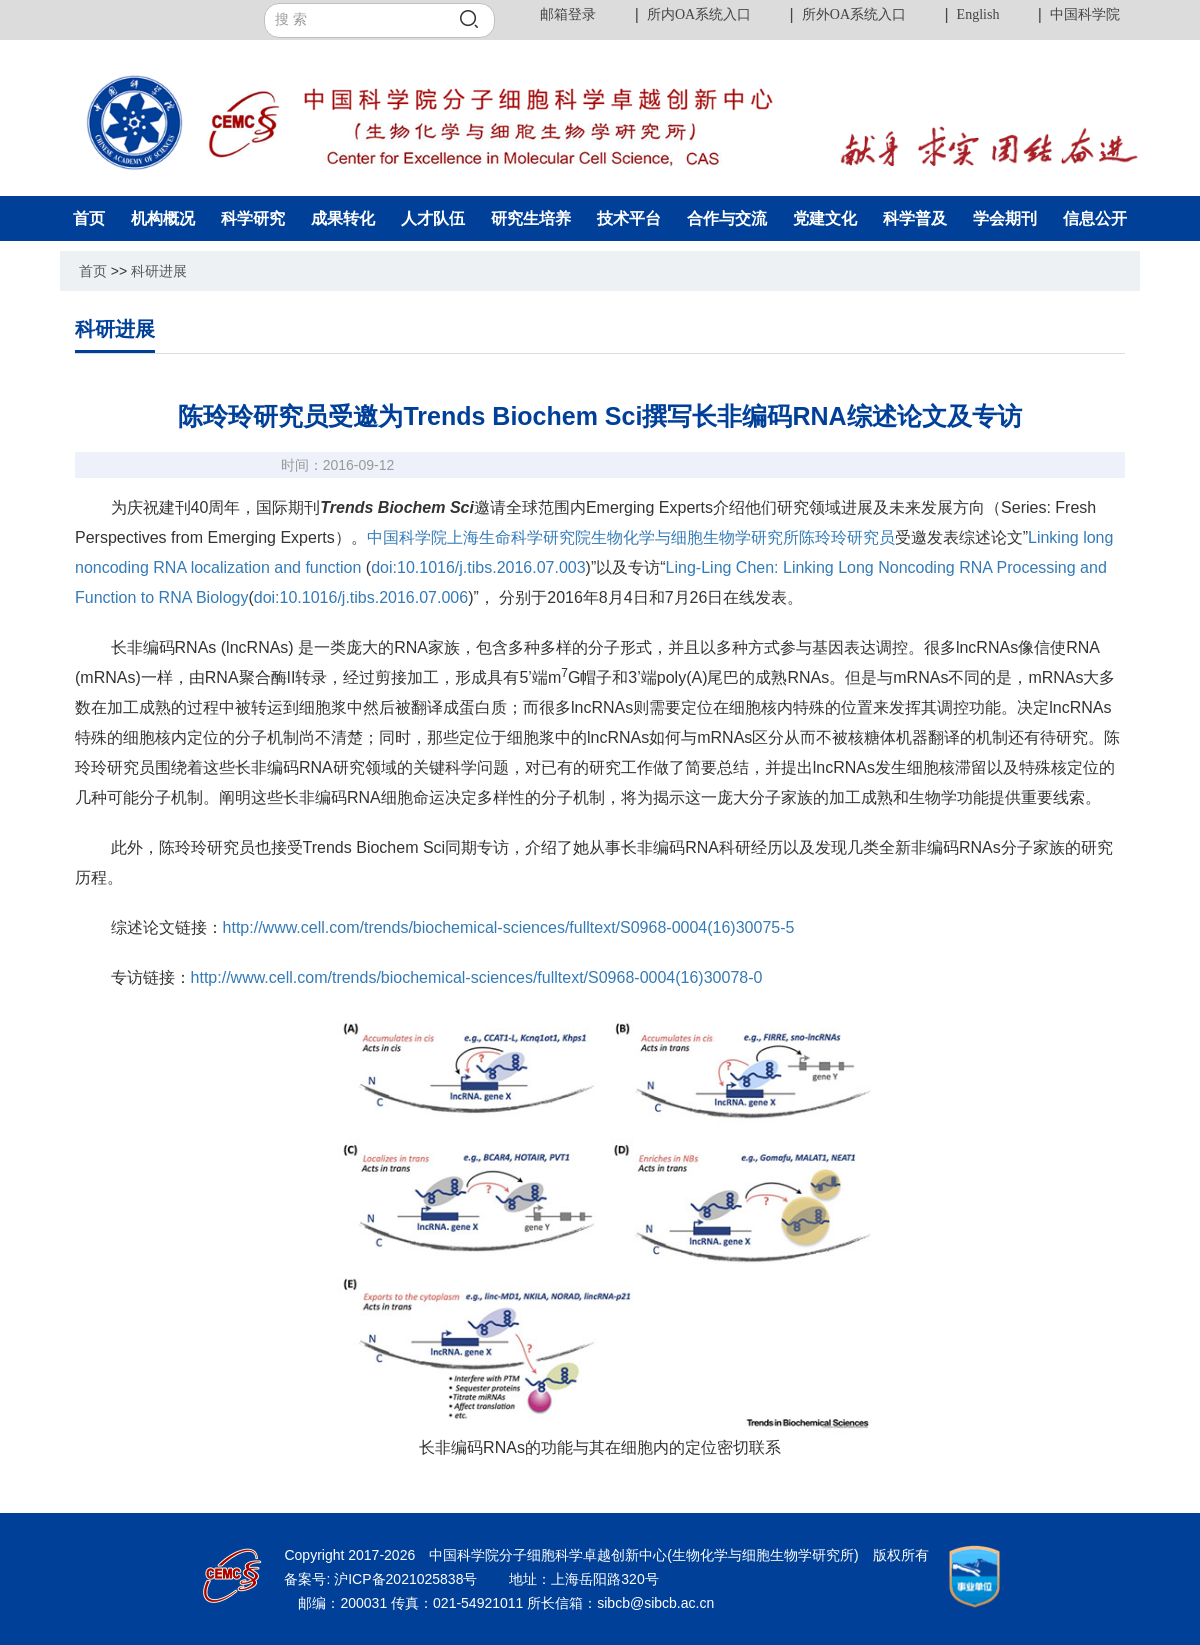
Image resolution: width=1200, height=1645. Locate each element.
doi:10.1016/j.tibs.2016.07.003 (478, 567)
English (978, 14)
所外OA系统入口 (854, 14)
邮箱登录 (568, 14)
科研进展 (159, 271)
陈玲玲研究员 (847, 537)
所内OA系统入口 (699, 14)
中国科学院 (1085, 14)
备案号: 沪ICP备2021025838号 (382, 1579)
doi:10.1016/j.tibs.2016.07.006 (361, 597)
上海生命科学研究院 (519, 537)
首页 (93, 271)
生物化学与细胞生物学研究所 (695, 537)
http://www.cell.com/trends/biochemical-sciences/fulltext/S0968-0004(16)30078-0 (477, 977)
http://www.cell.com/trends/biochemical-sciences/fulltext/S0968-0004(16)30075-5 (509, 927)
